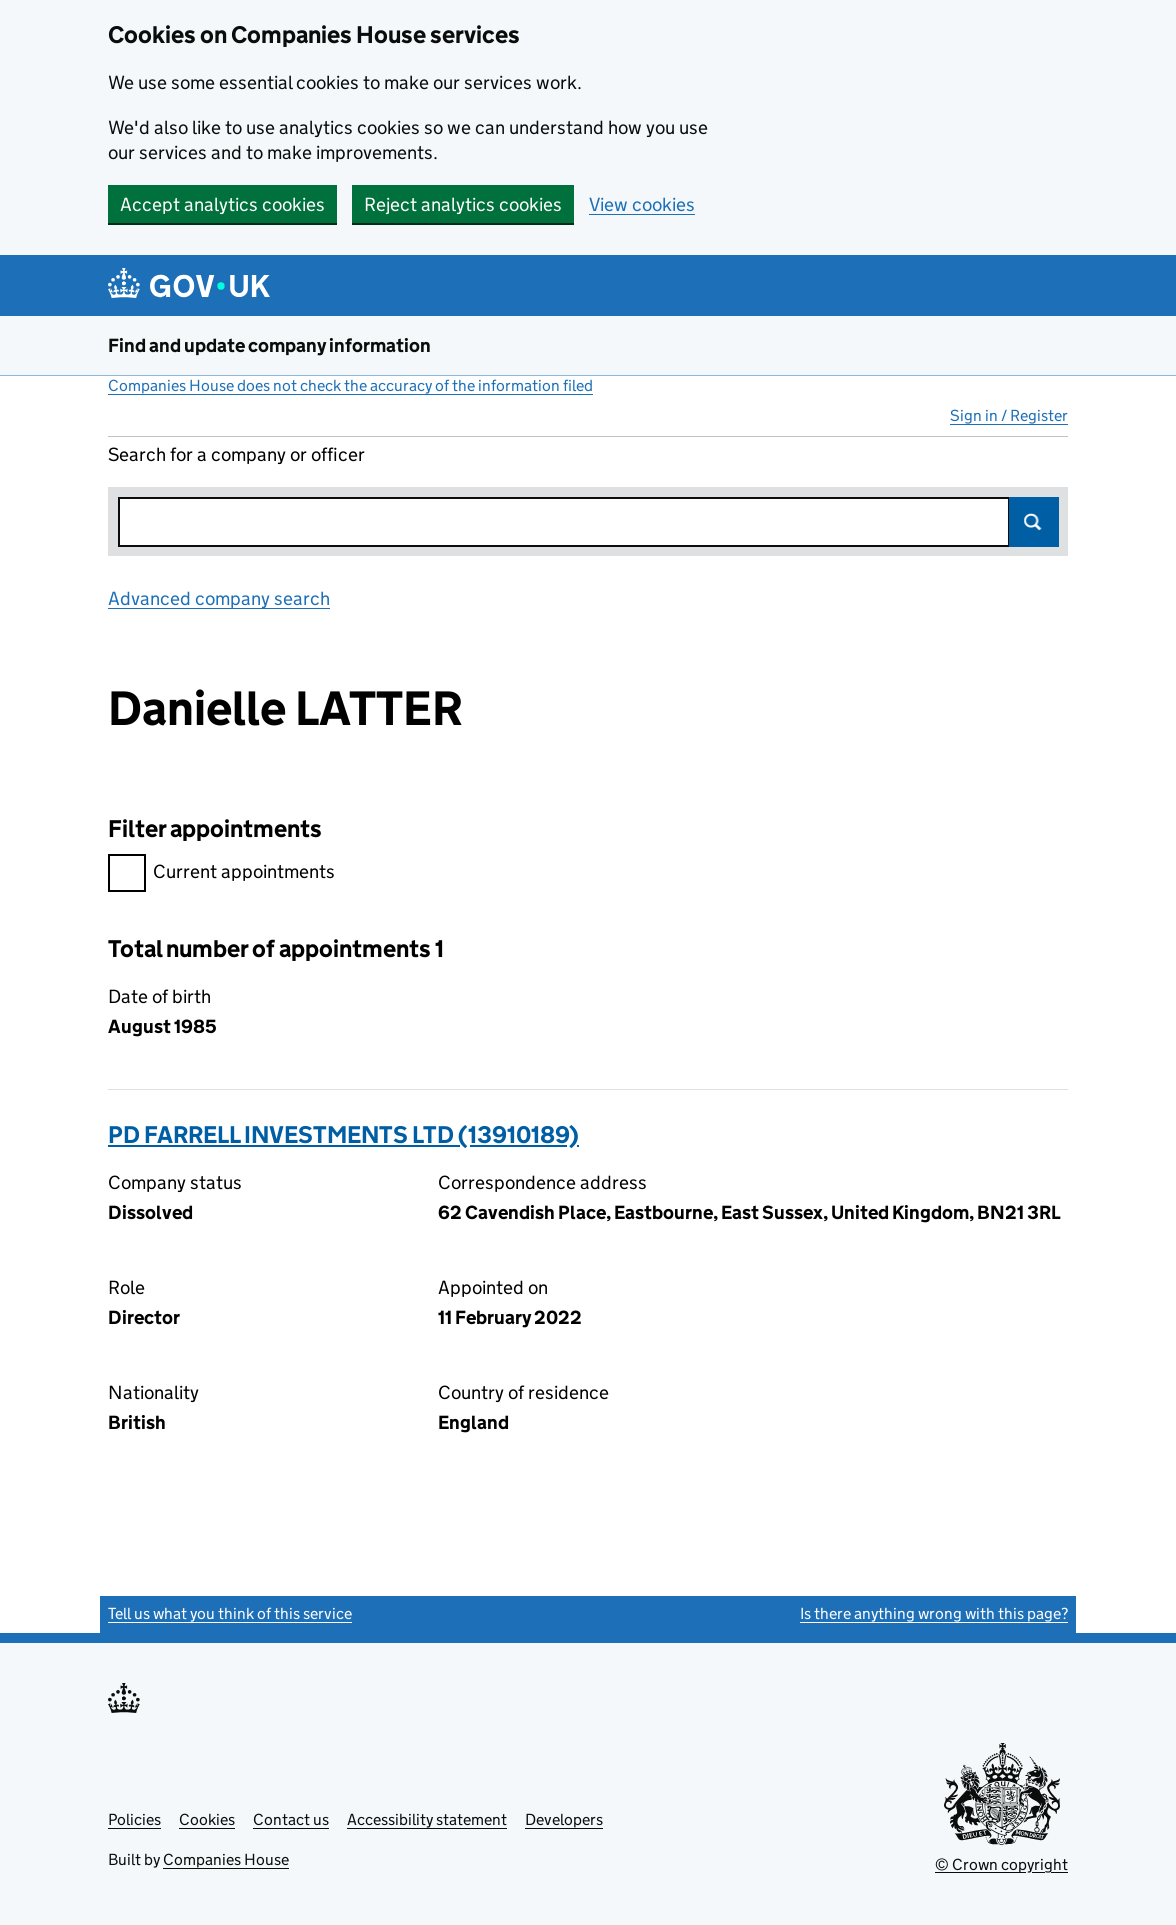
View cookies (642, 204)
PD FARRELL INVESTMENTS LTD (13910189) (343, 1134)
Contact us (291, 1819)
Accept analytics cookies (222, 204)
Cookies (207, 1819)
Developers (564, 1819)
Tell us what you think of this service (230, 1613)
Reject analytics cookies (463, 204)
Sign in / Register (1009, 415)
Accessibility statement (427, 1819)
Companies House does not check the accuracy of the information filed (350, 385)
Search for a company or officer (236, 454)
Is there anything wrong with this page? (934, 1613)
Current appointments (221, 874)
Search (1034, 522)
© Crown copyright (1001, 1864)
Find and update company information (269, 345)
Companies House (226, 1859)
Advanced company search (219, 598)
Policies (134, 1819)
